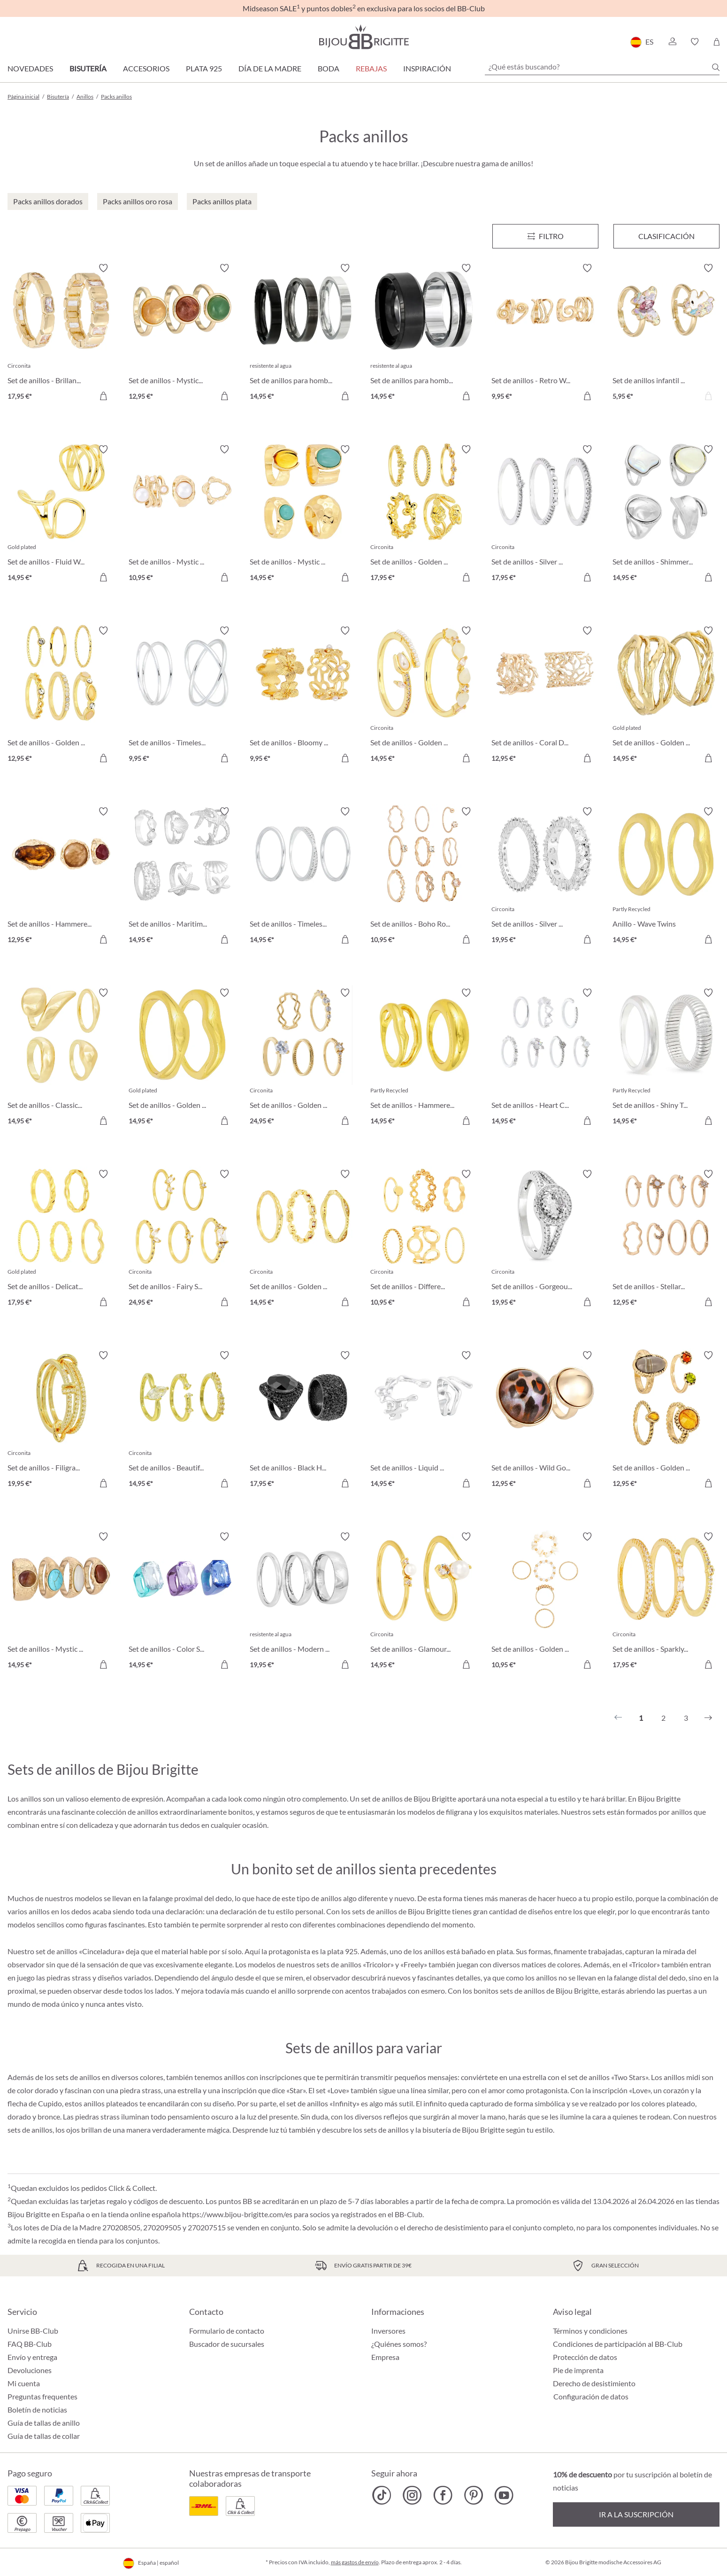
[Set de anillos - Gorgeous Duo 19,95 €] (544, 1239)
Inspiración (427, 68)
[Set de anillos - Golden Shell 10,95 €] (544, 1602)
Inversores (388, 2330)
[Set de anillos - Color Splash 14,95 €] (182, 1602)
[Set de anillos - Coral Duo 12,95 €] (544, 696)
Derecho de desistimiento (594, 2383)
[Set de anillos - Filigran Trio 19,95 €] (61, 1420)
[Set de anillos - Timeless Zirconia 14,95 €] (303, 876)
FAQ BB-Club (30, 2343)
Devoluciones (30, 2370)
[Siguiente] (708, 1718)
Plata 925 (204, 68)
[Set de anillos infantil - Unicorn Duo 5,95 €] (665, 333)
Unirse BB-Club (33, 2330)
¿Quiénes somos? (399, 2343)
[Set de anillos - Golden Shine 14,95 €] (665, 696)
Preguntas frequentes (42, 2396)
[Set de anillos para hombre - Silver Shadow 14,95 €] (303, 333)
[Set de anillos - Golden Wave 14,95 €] (182, 1058)
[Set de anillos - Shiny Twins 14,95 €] (665, 1058)
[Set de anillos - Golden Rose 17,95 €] (423, 514)
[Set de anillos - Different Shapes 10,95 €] (423, 1239)
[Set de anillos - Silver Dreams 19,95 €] (544, 876)
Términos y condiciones (590, 2330)
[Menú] (545, 236)
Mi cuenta (24, 2383)
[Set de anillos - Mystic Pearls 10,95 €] (182, 514)
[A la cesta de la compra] (587, 396)
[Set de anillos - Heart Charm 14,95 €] (544, 1058)
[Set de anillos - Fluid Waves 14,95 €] (61, 514)
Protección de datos (585, 2356)
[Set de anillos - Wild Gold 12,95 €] (544, 1420)
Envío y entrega (32, 2356)
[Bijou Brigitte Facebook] (442, 2495)
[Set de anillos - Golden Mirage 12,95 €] (61, 696)
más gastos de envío (355, 2562)
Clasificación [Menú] (666, 236)
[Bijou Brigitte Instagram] (412, 2495)
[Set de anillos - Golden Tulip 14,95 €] (423, 696)
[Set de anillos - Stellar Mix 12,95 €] (665, 1239)
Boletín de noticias (37, 2409)
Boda (328, 68)
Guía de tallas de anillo (44, 2422)
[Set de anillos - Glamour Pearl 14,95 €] (423, 1602)
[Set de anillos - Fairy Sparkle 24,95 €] (182, 1239)
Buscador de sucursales (226, 2343)
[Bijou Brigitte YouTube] (503, 2495)
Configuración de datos (590, 2396)
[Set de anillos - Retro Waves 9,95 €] (544, 333)
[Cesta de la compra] (716, 42)
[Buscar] (715, 67)
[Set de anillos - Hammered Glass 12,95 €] (61, 876)
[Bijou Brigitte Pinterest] (473, 2495)
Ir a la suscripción (636, 2514)
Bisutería (88, 68)
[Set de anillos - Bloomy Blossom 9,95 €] (303, 696)
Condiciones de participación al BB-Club (617, 2343)
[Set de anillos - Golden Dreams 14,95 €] (303, 1239)
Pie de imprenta (578, 2370)
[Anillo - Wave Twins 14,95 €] (665, 876)
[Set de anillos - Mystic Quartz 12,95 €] (182, 333)
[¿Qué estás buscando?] (602, 66)
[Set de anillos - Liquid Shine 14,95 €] (423, 1420)
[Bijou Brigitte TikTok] (381, 2495)
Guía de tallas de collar (44, 2435)
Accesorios (146, 68)
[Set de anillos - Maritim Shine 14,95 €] (182, 876)
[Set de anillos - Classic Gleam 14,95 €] (61, 1058)
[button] (672, 42)
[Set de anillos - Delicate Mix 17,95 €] (61, 1239)
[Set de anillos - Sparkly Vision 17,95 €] (665, 1602)
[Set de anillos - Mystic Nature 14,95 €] (61, 1602)
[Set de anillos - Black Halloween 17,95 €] (303, 1420)
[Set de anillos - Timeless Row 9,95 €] (182, 696)
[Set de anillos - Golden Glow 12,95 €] (665, 1420)
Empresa (385, 2356)
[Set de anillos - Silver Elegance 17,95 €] (544, 514)
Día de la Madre (269, 68)
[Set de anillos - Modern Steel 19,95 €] (303, 1602)
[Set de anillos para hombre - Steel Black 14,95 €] (423, 333)
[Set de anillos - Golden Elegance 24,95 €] (303, 1058)
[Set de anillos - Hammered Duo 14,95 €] (423, 1058)
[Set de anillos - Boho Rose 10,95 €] (423, 876)
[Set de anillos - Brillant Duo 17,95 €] (61, 333)
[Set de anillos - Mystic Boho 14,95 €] (303, 514)
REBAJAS (371, 68)
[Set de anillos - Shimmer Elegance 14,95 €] (665, 514)
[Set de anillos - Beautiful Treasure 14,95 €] (182, 1420)
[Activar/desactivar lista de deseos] (103, 268)
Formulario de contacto (226, 2330)
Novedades (30, 68)
